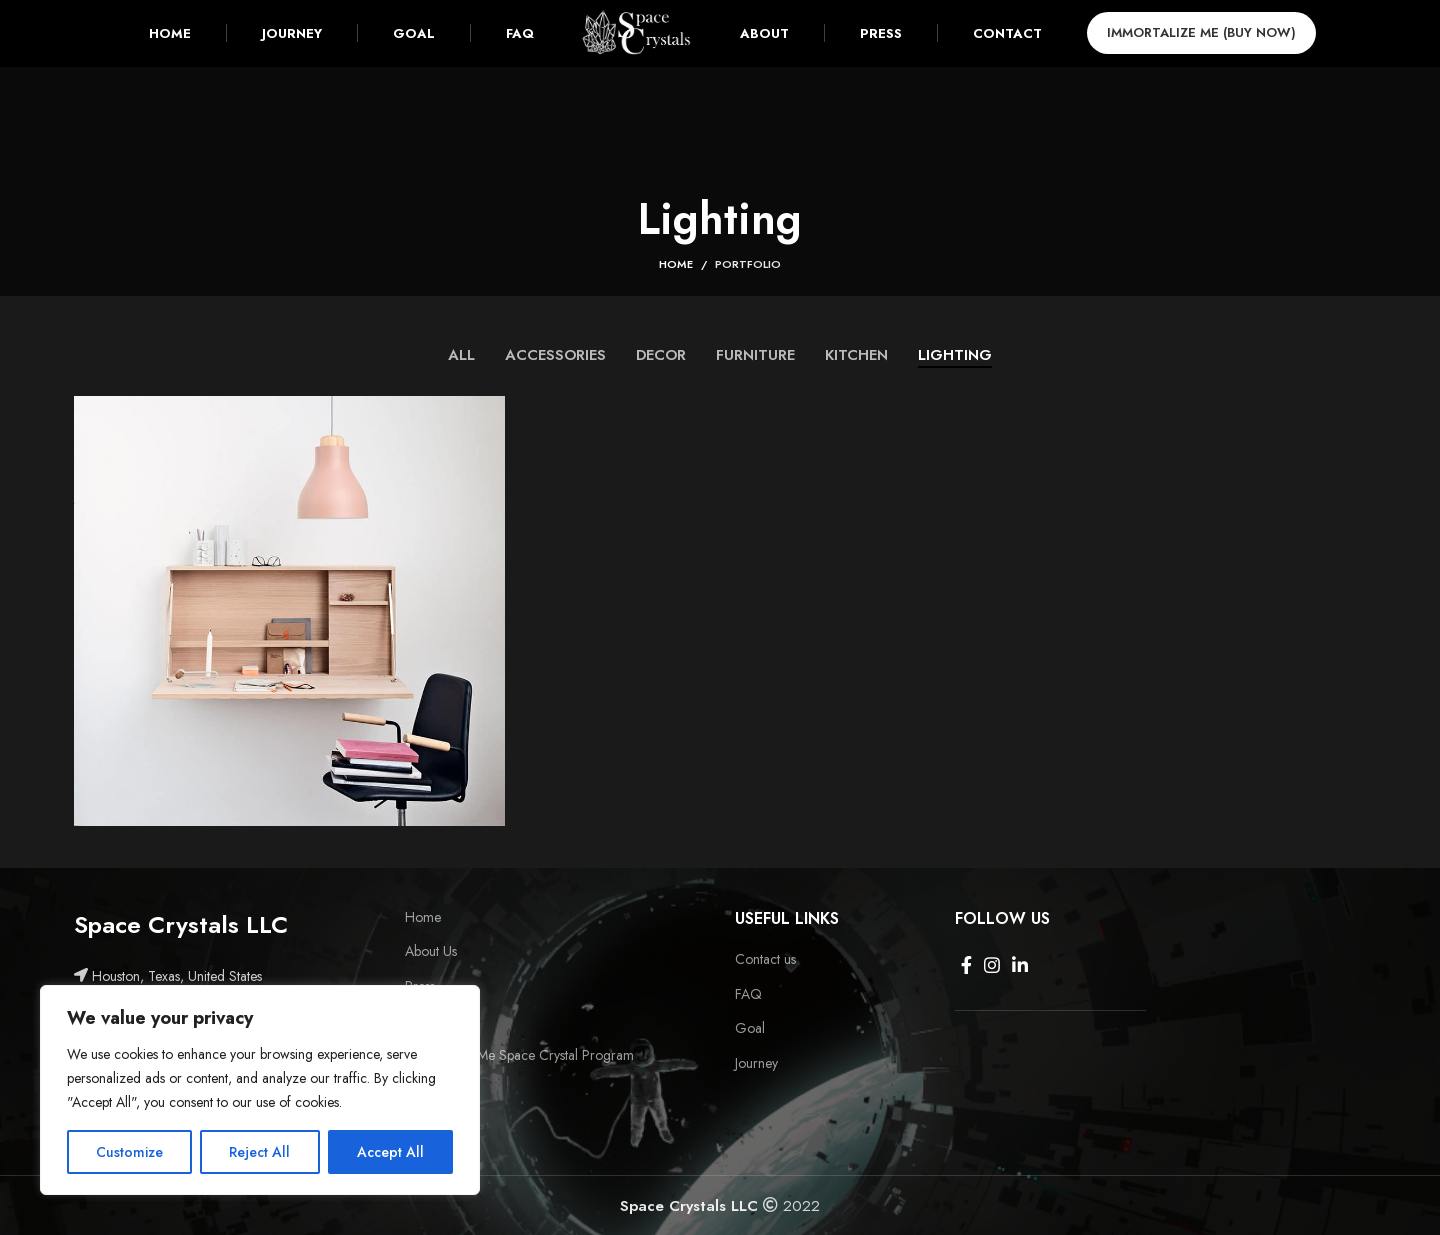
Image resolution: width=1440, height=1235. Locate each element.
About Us (431, 951)
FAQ (748, 994)
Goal (750, 1028)
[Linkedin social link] (1020, 965)
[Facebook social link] (966, 965)
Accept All (390, 1152)
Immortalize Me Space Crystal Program (519, 1055)
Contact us (765, 959)
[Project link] (289, 612)
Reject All (259, 1152)
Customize (129, 1152)
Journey (756, 1063)
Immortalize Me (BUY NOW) (1217, 41)
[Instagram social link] (992, 965)
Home (676, 264)
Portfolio (748, 264)
